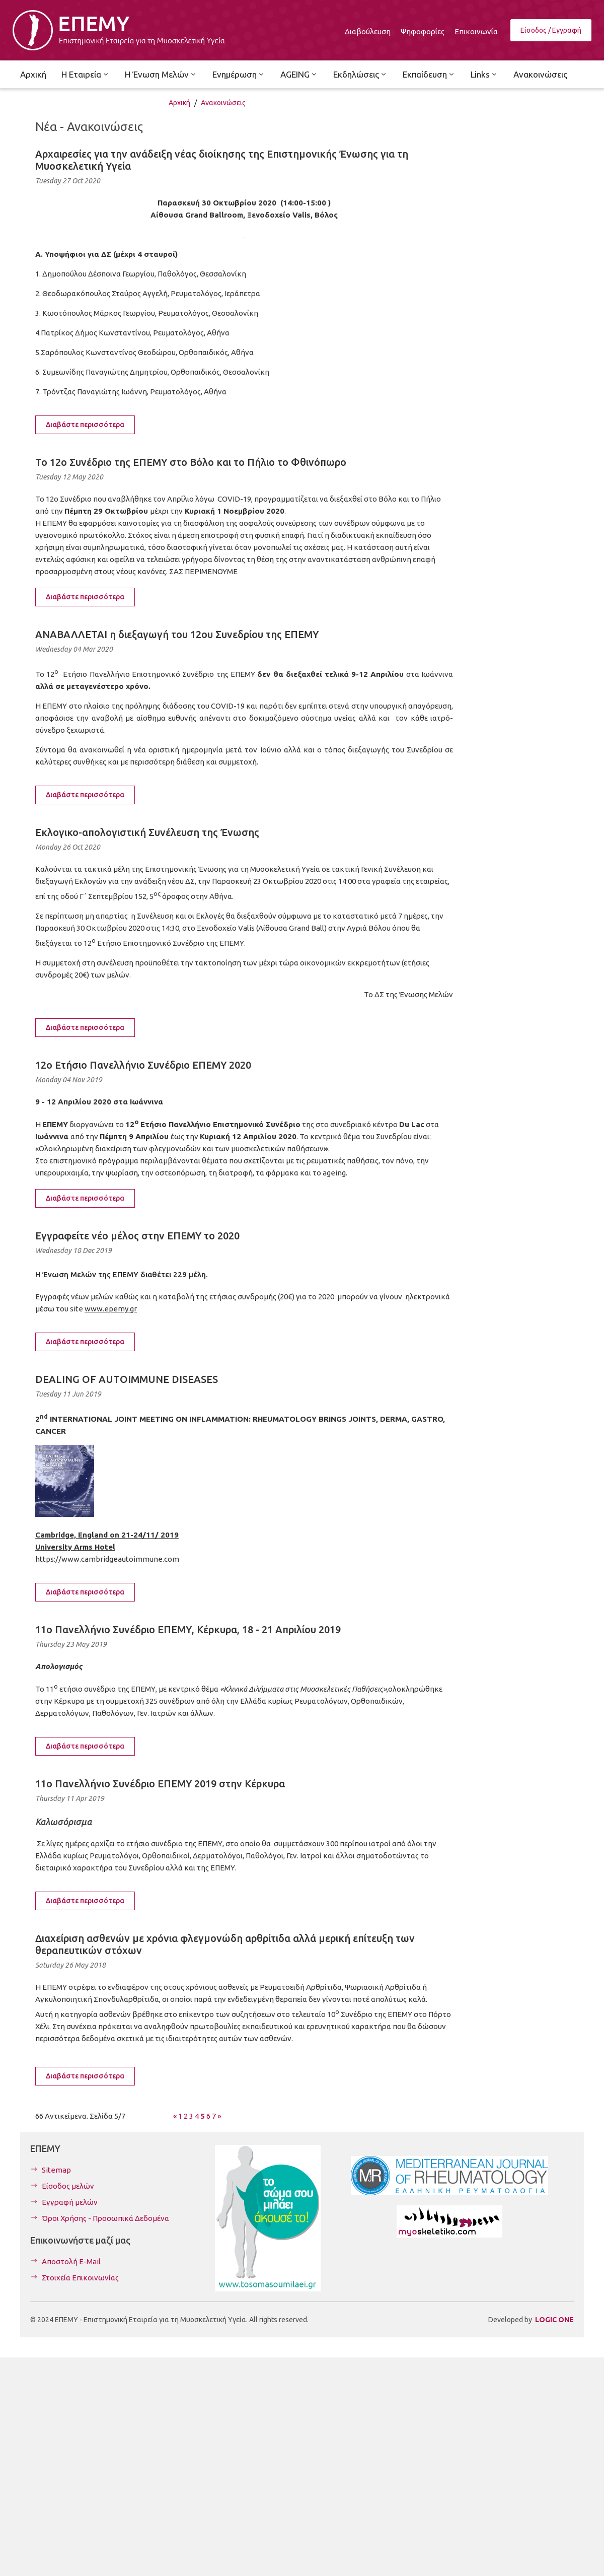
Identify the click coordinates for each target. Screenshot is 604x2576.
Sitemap (56, 2170)
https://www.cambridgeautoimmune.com (107, 1559)
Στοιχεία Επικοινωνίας (80, 2277)
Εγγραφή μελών (70, 2202)
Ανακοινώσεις (223, 103)
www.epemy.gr (111, 1308)
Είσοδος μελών (68, 2186)
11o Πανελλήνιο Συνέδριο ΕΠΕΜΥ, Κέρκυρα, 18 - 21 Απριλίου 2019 (188, 1629)
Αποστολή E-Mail (71, 2261)
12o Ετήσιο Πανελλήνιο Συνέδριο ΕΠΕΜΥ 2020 (143, 1065)
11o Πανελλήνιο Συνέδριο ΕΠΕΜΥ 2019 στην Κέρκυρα (160, 1783)
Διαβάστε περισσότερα (85, 425)
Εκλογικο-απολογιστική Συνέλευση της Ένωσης (147, 832)
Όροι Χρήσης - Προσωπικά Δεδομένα (105, 2218)
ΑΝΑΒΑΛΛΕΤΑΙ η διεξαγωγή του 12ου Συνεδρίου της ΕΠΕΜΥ (177, 634)
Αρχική (179, 103)
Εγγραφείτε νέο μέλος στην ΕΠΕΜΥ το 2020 (137, 1235)
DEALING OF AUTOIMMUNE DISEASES (126, 1379)
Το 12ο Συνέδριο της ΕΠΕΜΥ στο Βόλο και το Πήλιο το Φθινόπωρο (190, 462)
